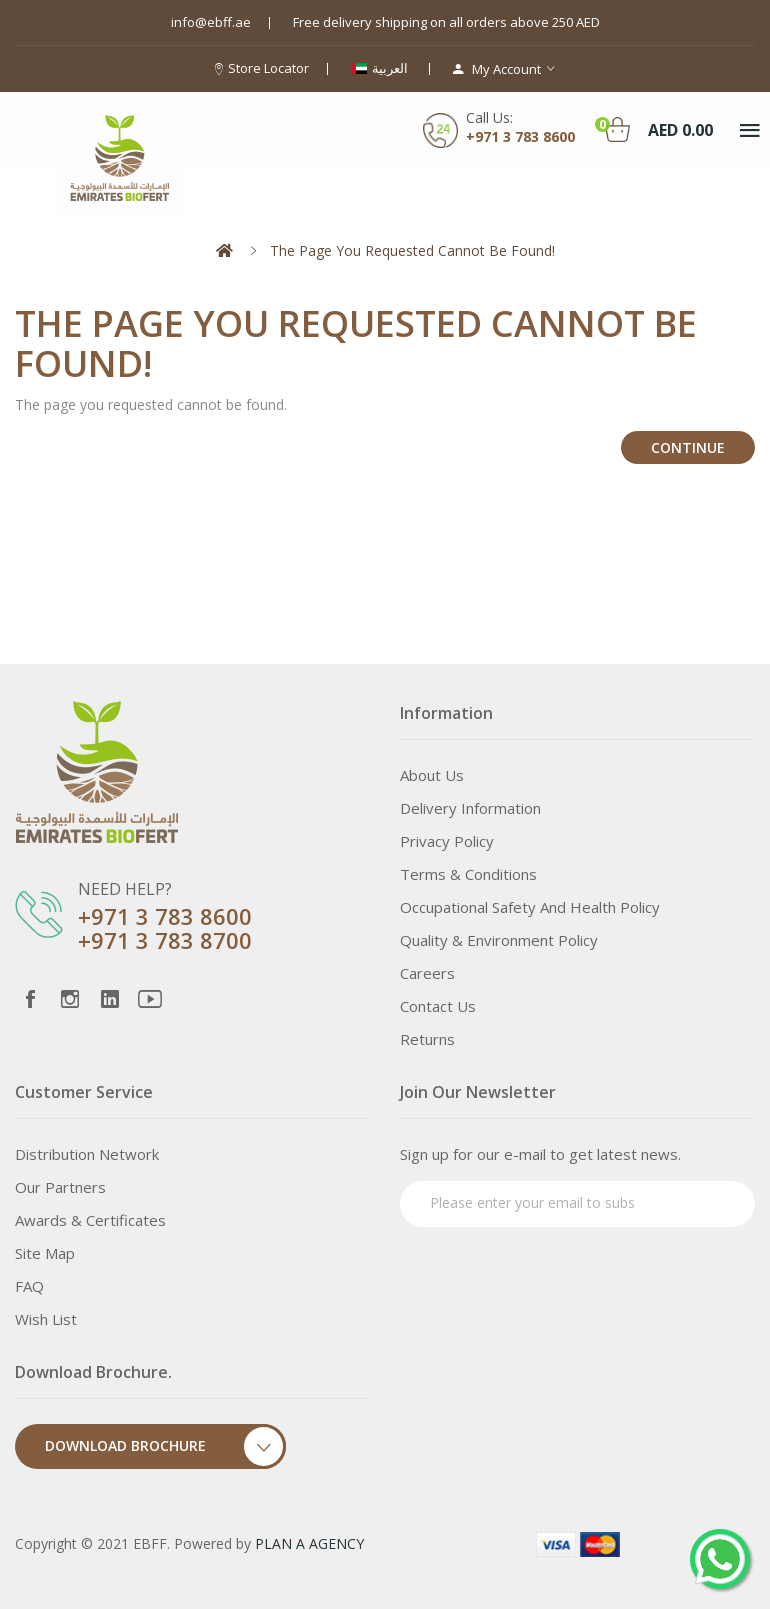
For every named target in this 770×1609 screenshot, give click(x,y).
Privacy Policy (447, 841)
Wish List (46, 1319)
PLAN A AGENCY (309, 1543)
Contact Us (438, 1006)
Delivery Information (470, 808)
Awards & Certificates (90, 1220)
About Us (432, 775)
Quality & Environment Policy (499, 940)
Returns (427, 1039)
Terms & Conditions (468, 874)
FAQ (29, 1286)
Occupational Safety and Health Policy (530, 907)
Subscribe (702, 1201)
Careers (427, 973)
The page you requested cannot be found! (412, 250)
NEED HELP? (125, 889)
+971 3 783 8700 (165, 940)
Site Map (45, 1253)
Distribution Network (87, 1154)
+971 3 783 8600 (165, 916)
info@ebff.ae (211, 22)
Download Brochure (165, 1446)
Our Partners (60, 1187)
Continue (688, 447)
